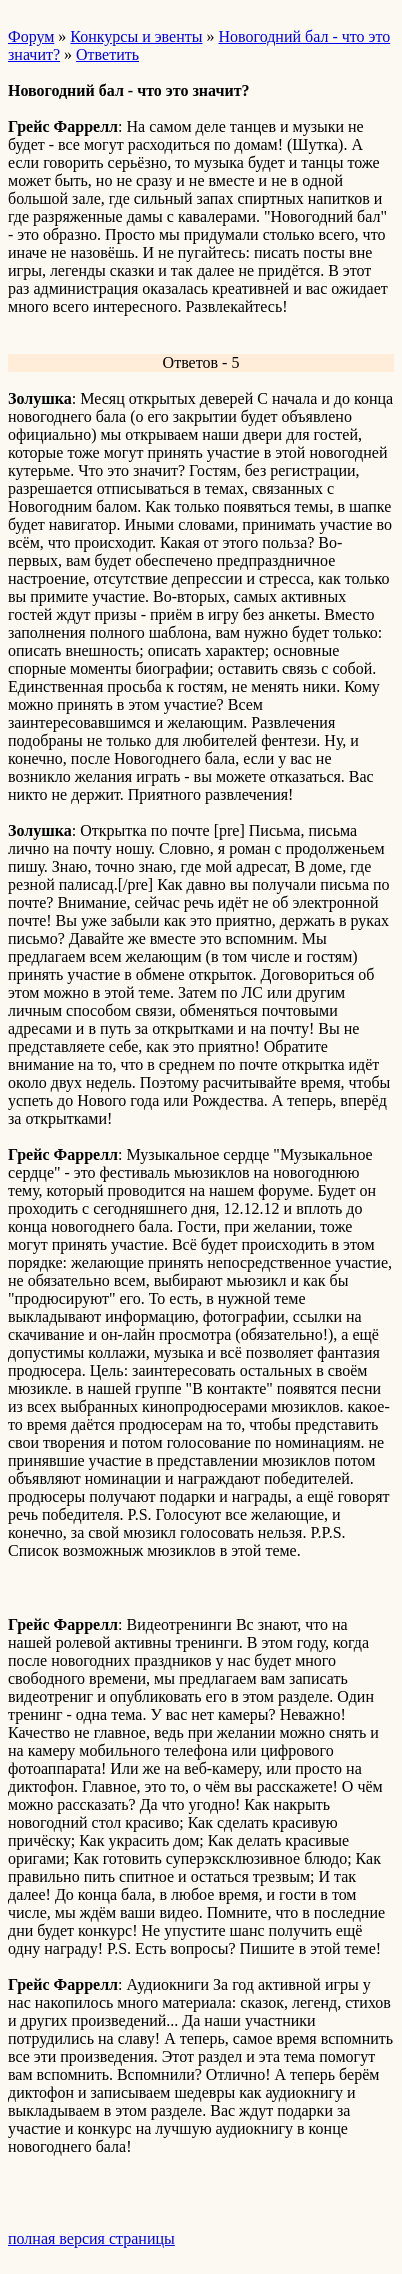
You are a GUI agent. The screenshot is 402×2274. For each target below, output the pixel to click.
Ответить (107, 54)
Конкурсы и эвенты (136, 36)
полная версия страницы (91, 2238)
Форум (31, 36)
